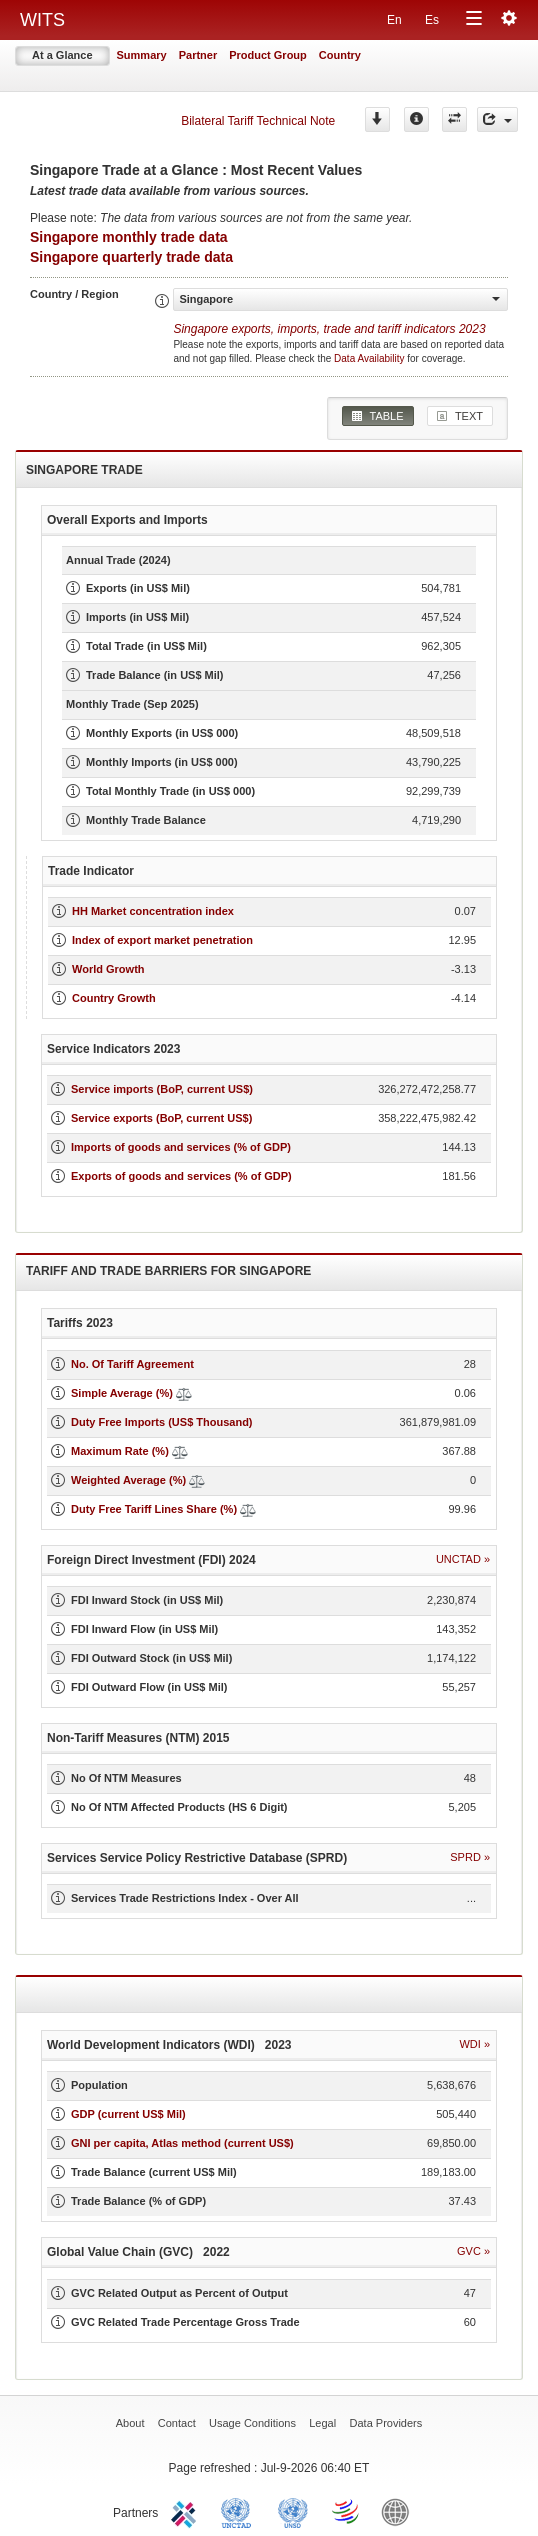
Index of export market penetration (162, 940)
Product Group (268, 55)
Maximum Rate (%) (120, 1451)
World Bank (400, 2511)
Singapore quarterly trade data (131, 257)
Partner (198, 55)
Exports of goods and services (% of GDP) (181, 1176)
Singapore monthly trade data (129, 237)
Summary (142, 55)
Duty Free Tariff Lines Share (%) (154, 1509)
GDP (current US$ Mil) (128, 2114)
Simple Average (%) (122, 1393)
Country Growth (114, 998)
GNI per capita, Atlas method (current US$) (182, 2143)
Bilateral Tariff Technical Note (258, 121)
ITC (187, 2511)
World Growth (108, 969)
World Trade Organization (347, 2511)
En (394, 20)
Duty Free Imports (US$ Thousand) (162, 1422)
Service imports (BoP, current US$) (162, 1089)
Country (340, 55)
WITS (42, 20)
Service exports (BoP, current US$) (161, 1118)
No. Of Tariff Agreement (132, 1364)
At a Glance (62, 55)
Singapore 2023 (329, 329)
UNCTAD (240, 2511)
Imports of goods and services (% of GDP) (181, 1147)
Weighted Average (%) (128, 1480)
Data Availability (370, 358)
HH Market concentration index (153, 911)
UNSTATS (293, 2511)
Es (432, 20)
